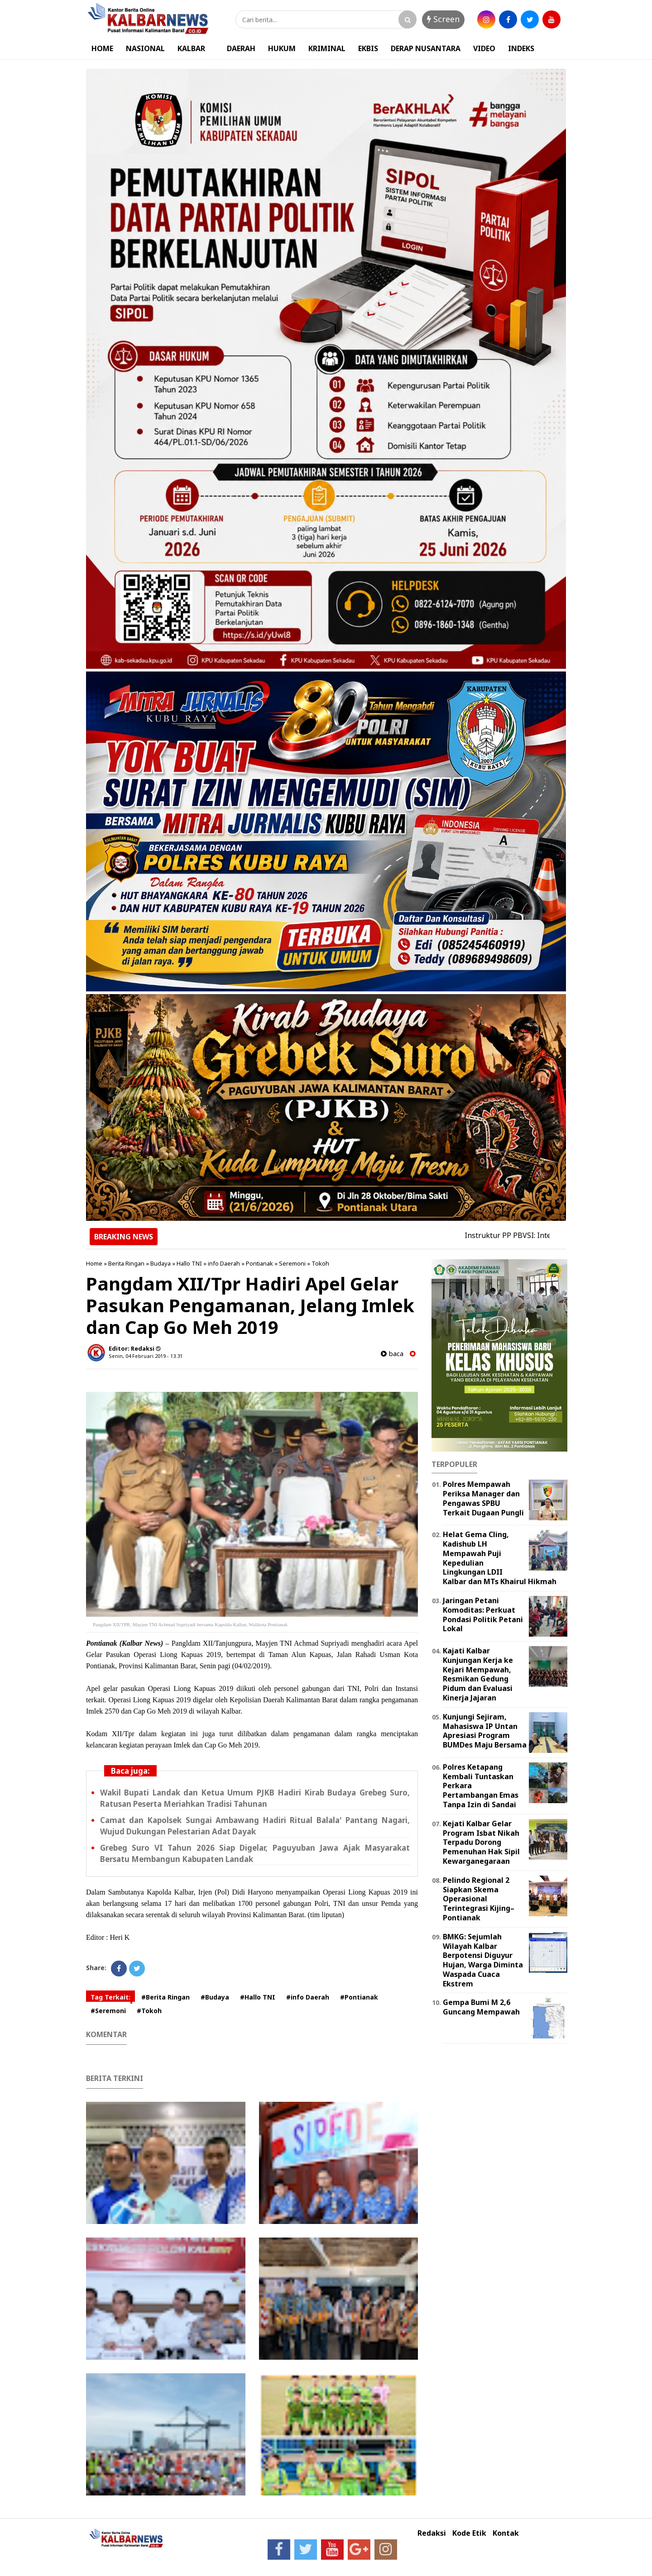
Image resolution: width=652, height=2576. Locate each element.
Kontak (506, 2533)
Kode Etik (469, 2533)
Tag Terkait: (110, 1997)
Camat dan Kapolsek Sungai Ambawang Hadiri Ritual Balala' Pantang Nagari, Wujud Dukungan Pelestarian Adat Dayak (255, 1826)
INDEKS (521, 48)
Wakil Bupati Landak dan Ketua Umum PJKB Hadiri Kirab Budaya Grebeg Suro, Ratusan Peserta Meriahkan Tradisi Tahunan (255, 1798)
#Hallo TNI (257, 1997)
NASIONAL (145, 48)
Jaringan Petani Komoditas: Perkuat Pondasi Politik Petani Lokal (483, 1614)
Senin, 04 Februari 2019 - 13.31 (145, 1355)
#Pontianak (359, 1997)
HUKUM (282, 48)
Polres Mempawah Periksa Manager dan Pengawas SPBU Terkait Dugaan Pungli (483, 1498)
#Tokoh (149, 2010)
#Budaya (215, 1997)
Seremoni (292, 1263)
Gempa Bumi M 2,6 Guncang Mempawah (481, 2007)
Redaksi (431, 2533)
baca (392, 1353)
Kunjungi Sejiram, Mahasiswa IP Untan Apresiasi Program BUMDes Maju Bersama (485, 1731)
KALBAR (191, 48)
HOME (102, 48)
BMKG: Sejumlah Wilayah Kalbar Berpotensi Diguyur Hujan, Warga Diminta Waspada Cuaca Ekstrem (483, 1960)
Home (94, 1263)
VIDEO (484, 48)
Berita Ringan (126, 1263)
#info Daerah (307, 1997)
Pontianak (259, 1263)
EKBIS (368, 48)
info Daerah (224, 1263)
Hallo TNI (189, 1263)
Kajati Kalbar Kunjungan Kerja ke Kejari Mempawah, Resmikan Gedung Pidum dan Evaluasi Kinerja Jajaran (478, 1674)
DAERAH (241, 48)
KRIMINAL (326, 48)
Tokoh (320, 1263)
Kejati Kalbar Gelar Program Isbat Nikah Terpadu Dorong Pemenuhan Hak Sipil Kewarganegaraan (481, 1842)
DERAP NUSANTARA (425, 48)
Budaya (160, 1263)
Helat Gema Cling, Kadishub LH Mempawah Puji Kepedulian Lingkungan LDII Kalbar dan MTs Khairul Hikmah (499, 1557)
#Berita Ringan (165, 1997)
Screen (443, 19)
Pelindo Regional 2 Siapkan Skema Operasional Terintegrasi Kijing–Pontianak (478, 1899)
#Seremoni (108, 2010)
